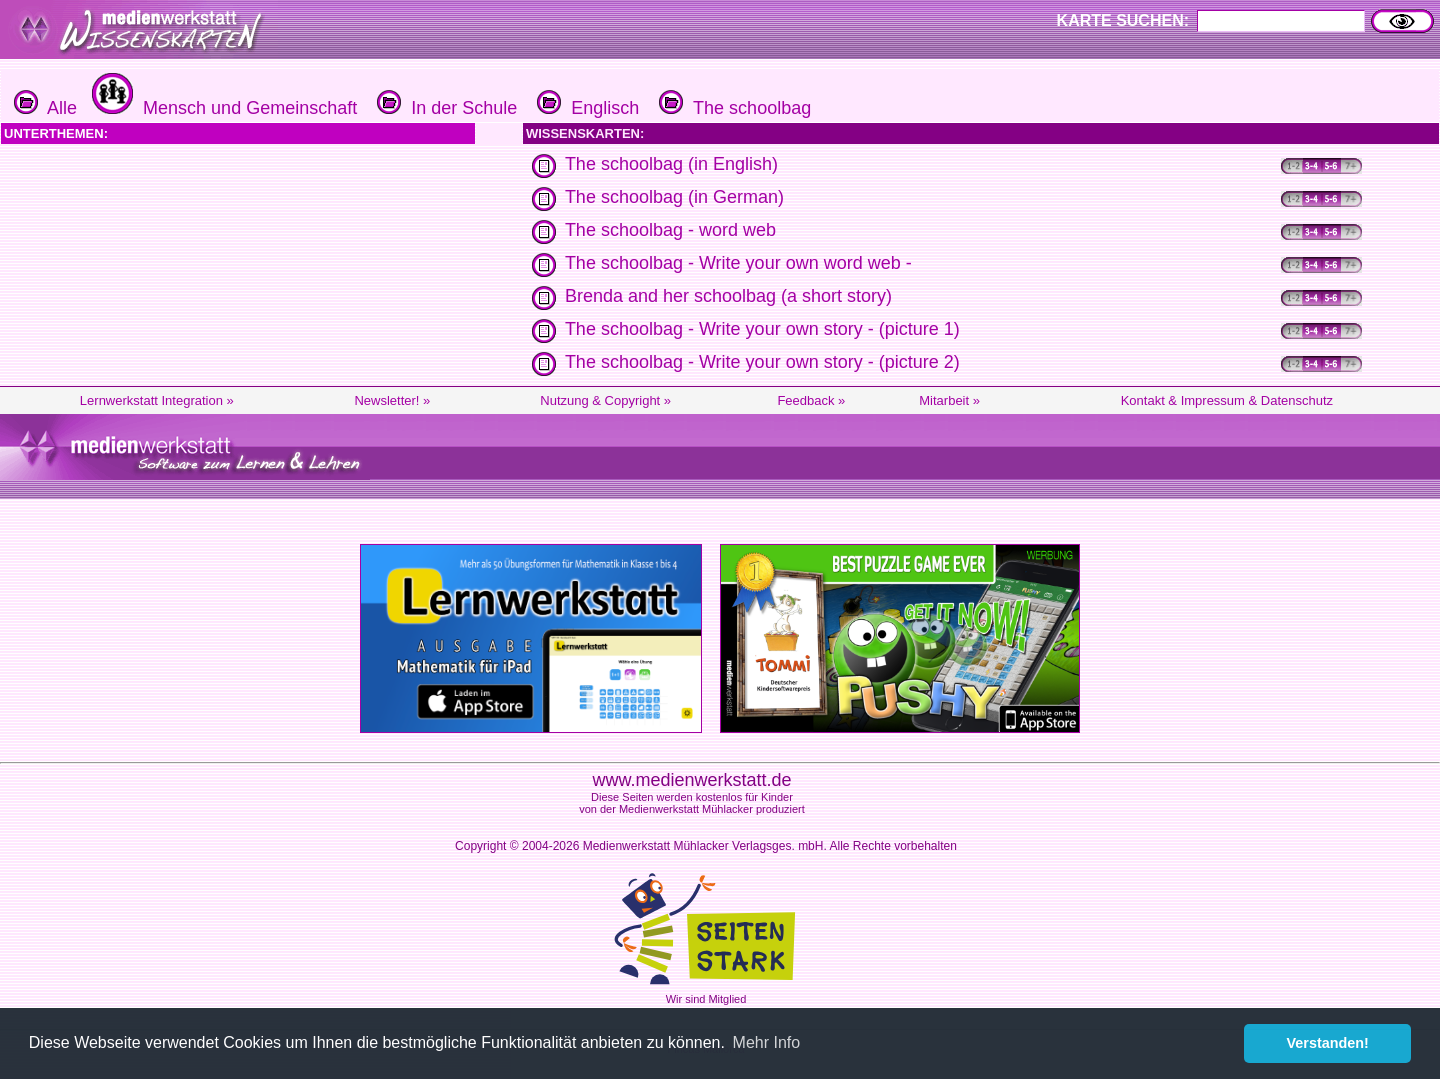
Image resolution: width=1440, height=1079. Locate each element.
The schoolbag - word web (670, 230)
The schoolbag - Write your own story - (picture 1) (762, 329)
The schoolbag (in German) (674, 197)
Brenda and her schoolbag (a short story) (728, 296)
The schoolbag (732, 108)
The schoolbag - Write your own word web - (738, 263)
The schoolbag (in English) (671, 164)
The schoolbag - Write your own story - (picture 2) (762, 362)
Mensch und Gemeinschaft (222, 108)
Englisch (585, 108)
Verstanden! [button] (1328, 1043)
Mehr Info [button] (767, 1042)
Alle (45, 108)
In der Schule (444, 108)
